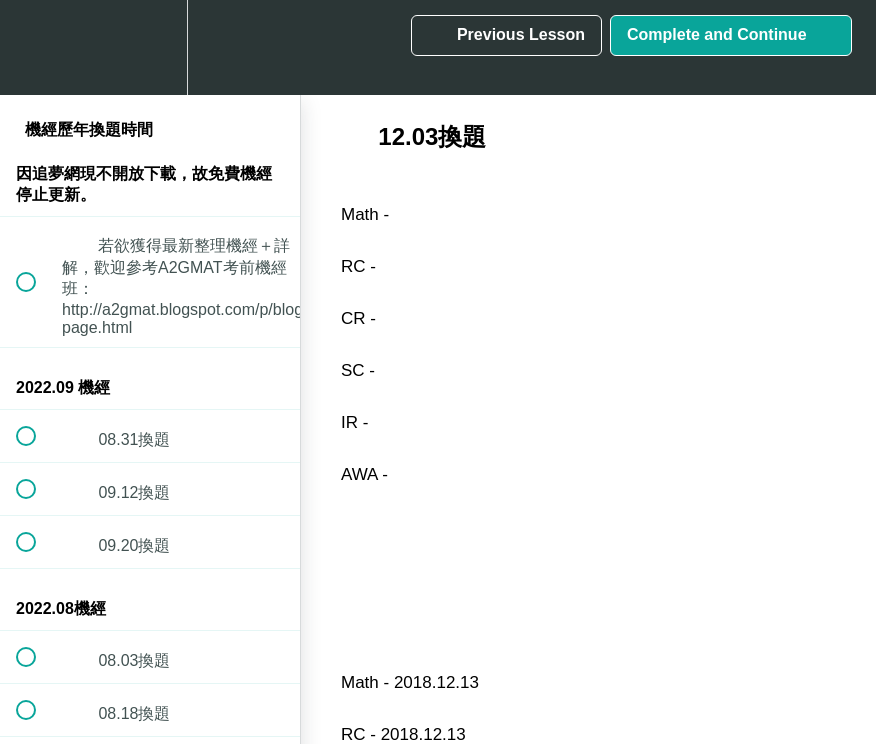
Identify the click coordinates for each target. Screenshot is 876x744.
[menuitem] (150, 47)
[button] (37, 47)
